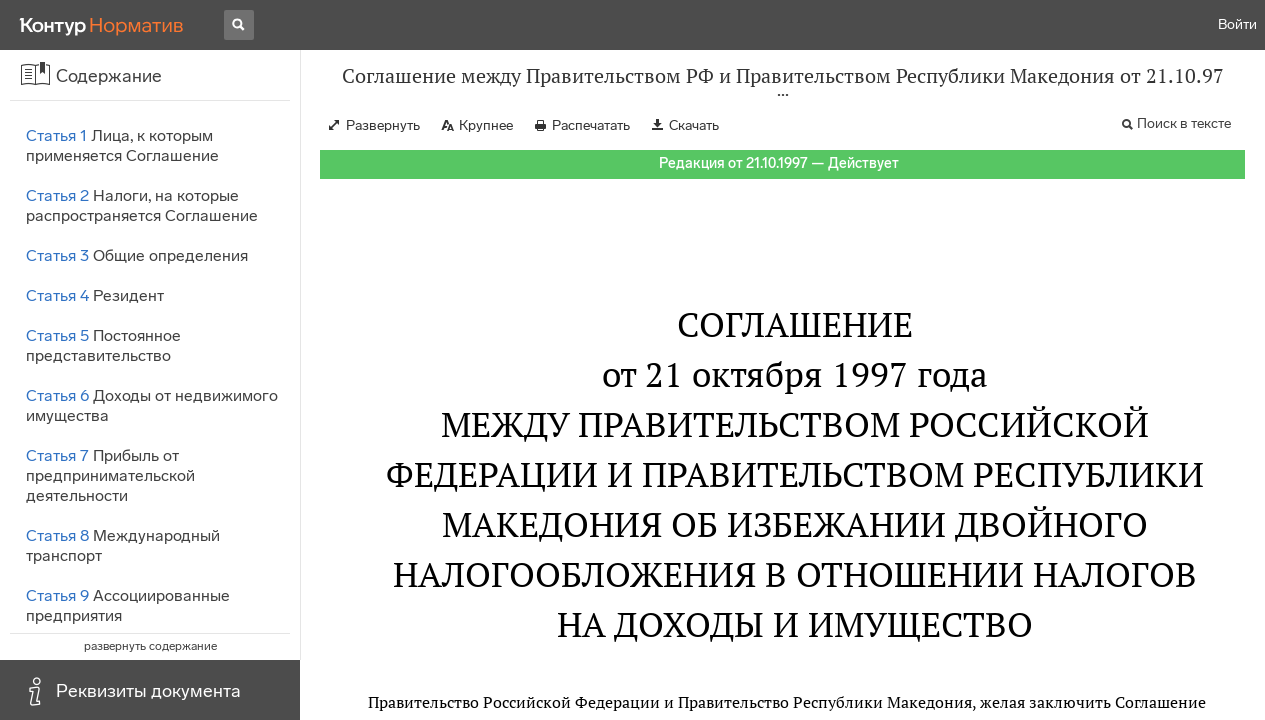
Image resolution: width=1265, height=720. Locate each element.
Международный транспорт (123, 545)
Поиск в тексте (1184, 123)
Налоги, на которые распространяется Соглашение (142, 205)
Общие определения (137, 255)
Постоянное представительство (103, 345)
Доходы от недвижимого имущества (152, 405)
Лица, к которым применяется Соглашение (122, 145)
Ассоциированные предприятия (128, 605)
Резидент (95, 295)
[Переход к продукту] (102, 25)
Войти (1237, 24)
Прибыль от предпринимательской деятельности (110, 475)
